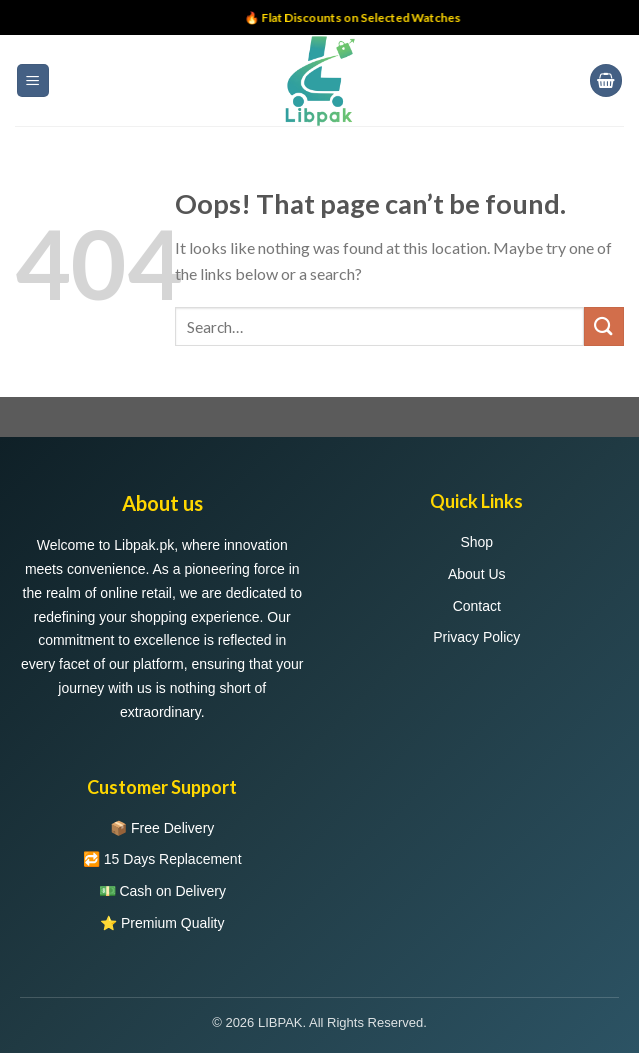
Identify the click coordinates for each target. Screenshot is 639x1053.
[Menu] (33, 80)
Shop (476, 542)
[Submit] (604, 326)
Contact (477, 606)
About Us (477, 574)
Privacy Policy (476, 637)
